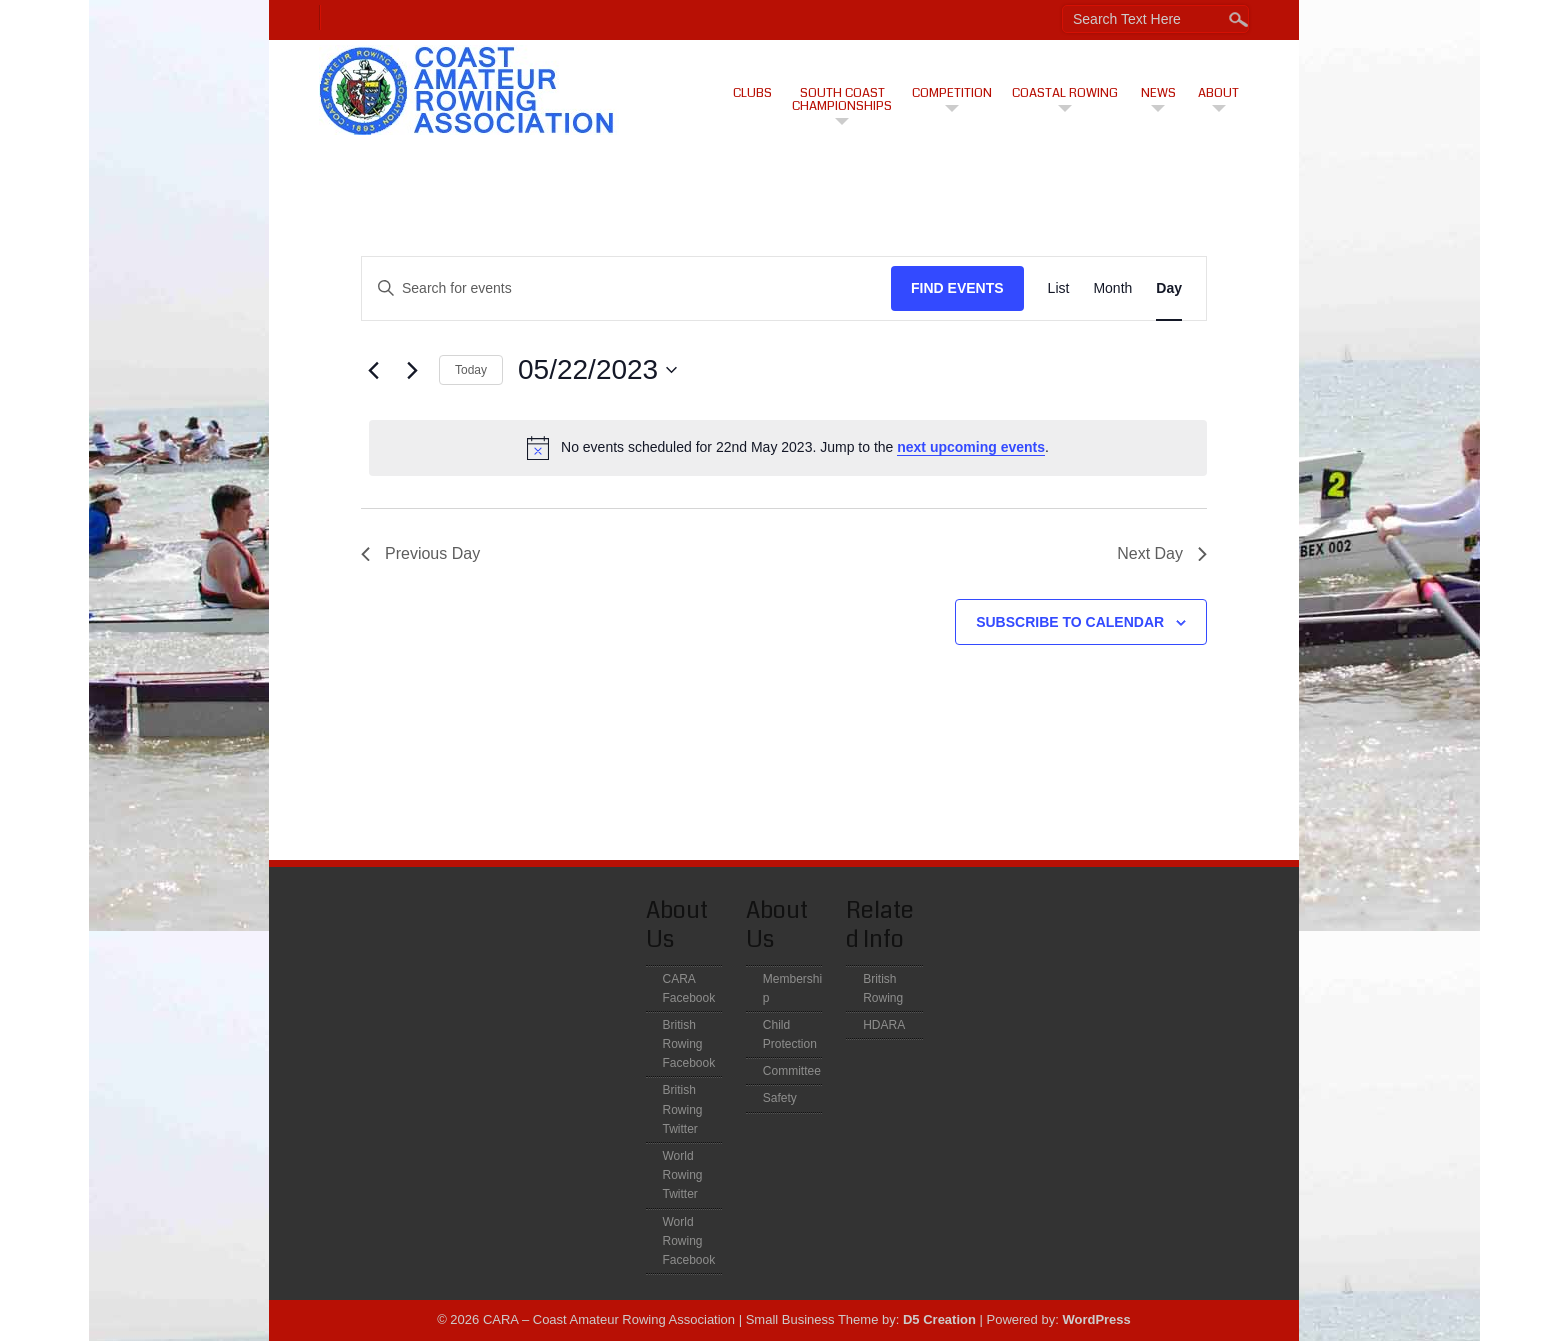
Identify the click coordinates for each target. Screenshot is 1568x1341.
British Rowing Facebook (689, 1044)
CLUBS (752, 93)
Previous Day (420, 553)
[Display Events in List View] (1059, 288)
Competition (952, 93)
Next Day (1162, 553)
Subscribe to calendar (1070, 622)
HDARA (884, 1025)
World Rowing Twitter (683, 1175)
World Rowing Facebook (689, 1241)
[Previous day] (373, 370)
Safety (780, 1098)
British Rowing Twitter (683, 1109)
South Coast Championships (842, 99)
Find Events (957, 288)
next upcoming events (971, 447)
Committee (792, 1071)
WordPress (1096, 1319)
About (1218, 93)
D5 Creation (939, 1319)
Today (471, 370)
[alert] (788, 448)
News (1158, 93)
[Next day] (412, 370)
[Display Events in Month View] (1112, 288)
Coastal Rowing (1065, 93)
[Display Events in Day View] (1169, 288)
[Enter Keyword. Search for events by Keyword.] (626, 288)
